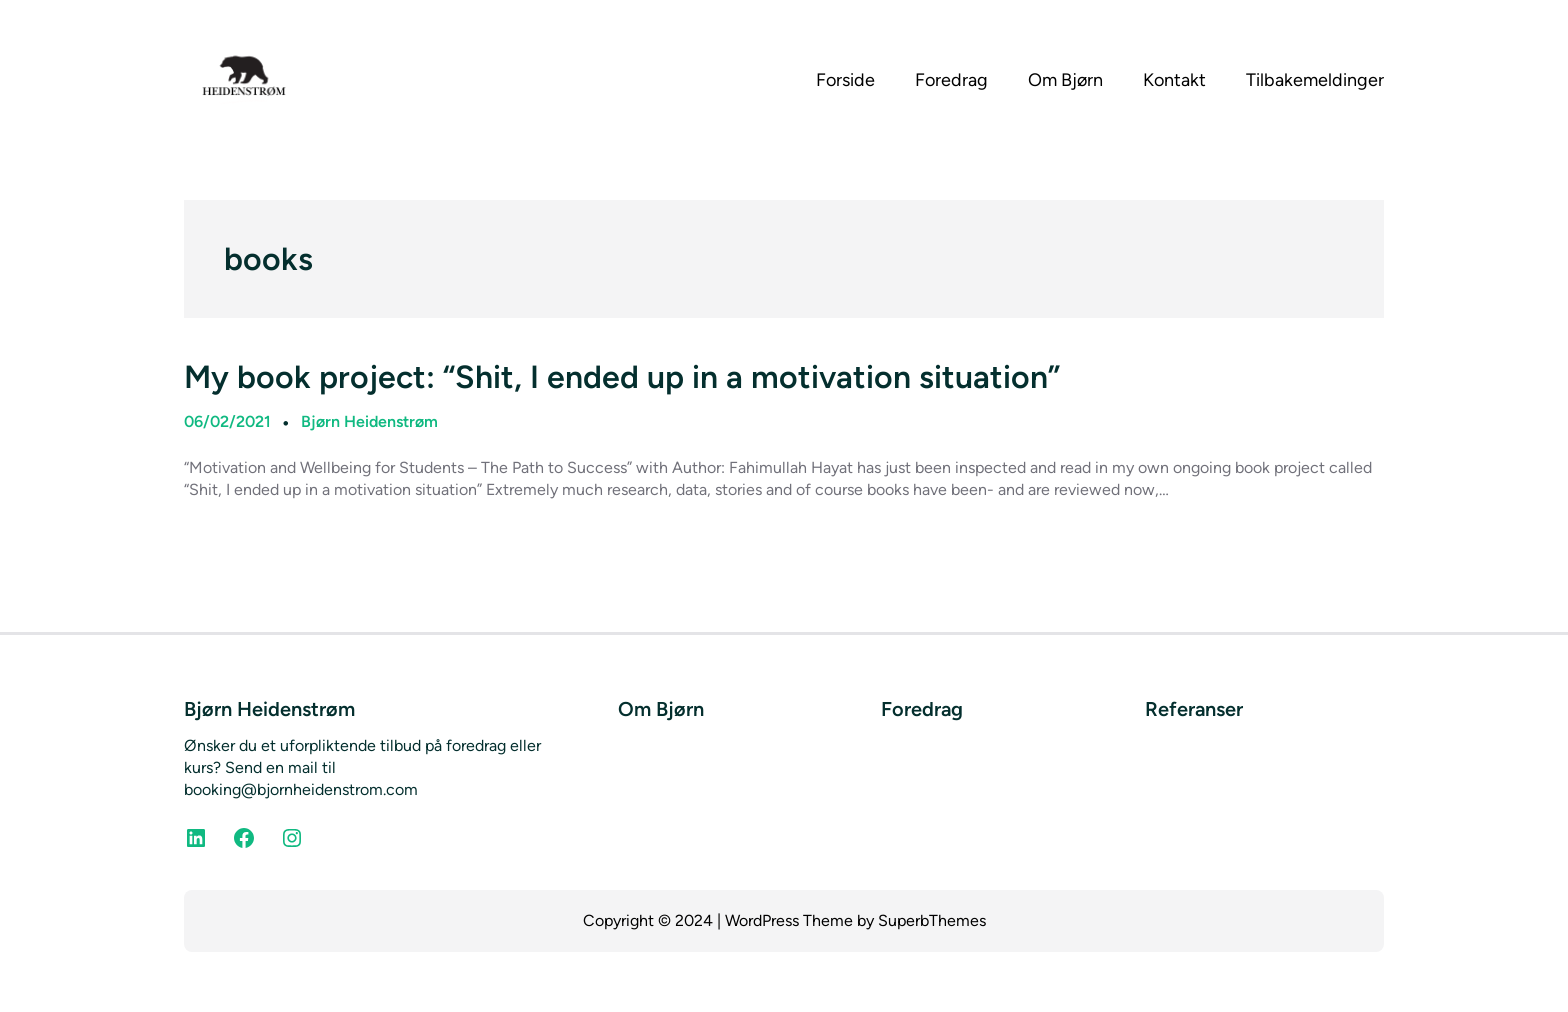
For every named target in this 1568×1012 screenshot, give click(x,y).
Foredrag (922, 709)
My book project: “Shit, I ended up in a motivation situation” (622, 377)
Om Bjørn (661, 709)
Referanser (1194, 709)
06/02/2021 (227, 421)
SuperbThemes (932, 920)
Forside (845, 80)
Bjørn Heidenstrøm (369, 421)
